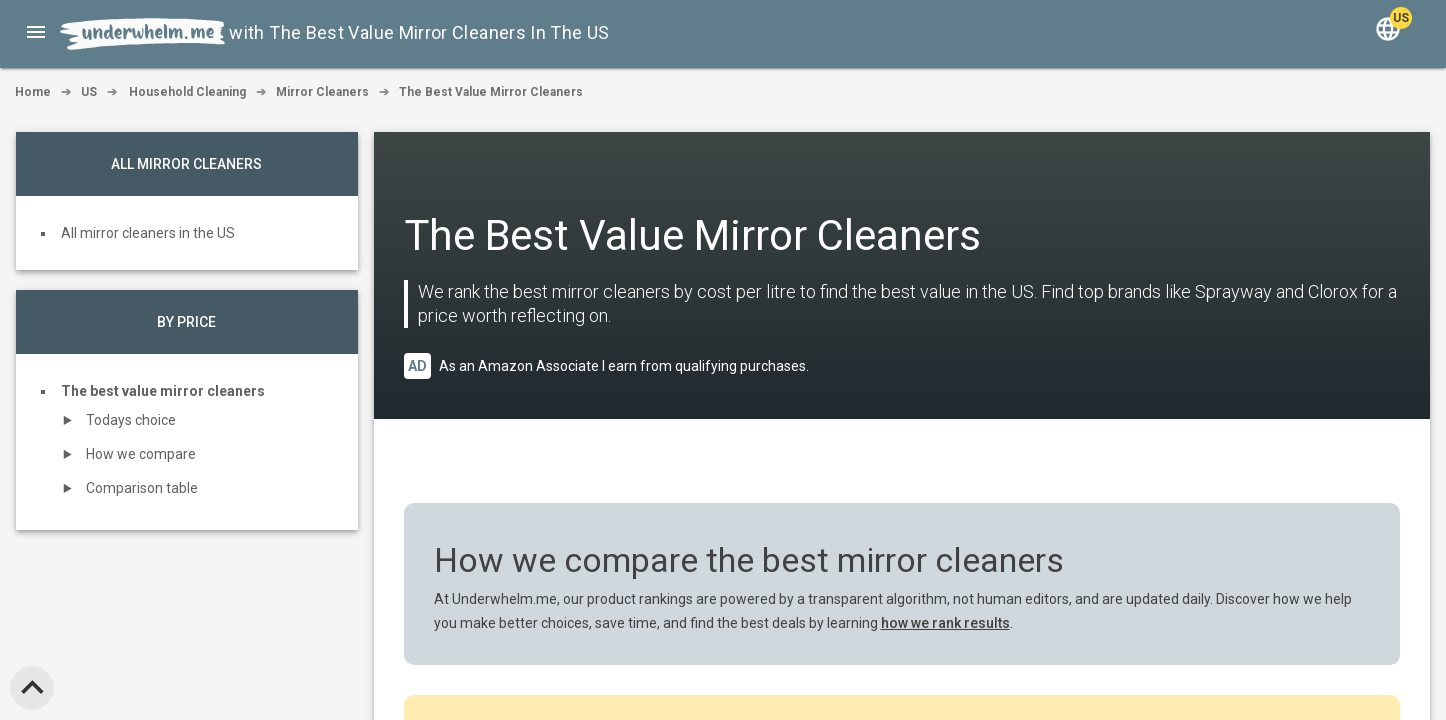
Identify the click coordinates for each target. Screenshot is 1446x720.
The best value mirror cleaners (163, 391)
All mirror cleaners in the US (148, 233)
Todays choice (131, 420)
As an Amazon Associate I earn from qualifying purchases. (624, 366)
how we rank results (945, 623)
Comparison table (142, 488)
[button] (36, 32)
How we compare (141, 454)
